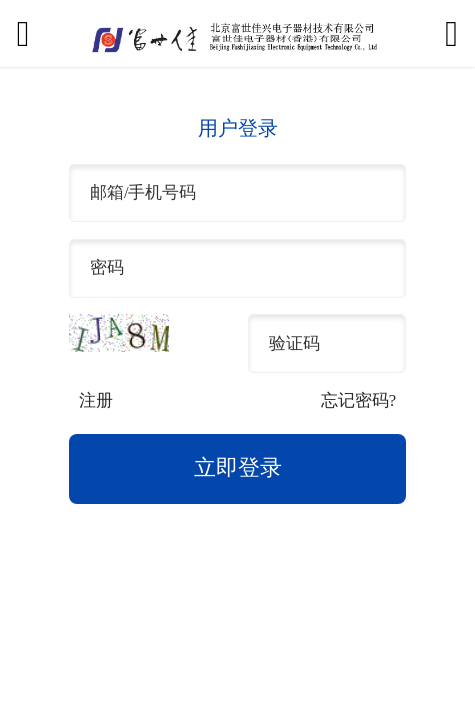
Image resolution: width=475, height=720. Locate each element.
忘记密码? (358, 400)
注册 (96, 400)
